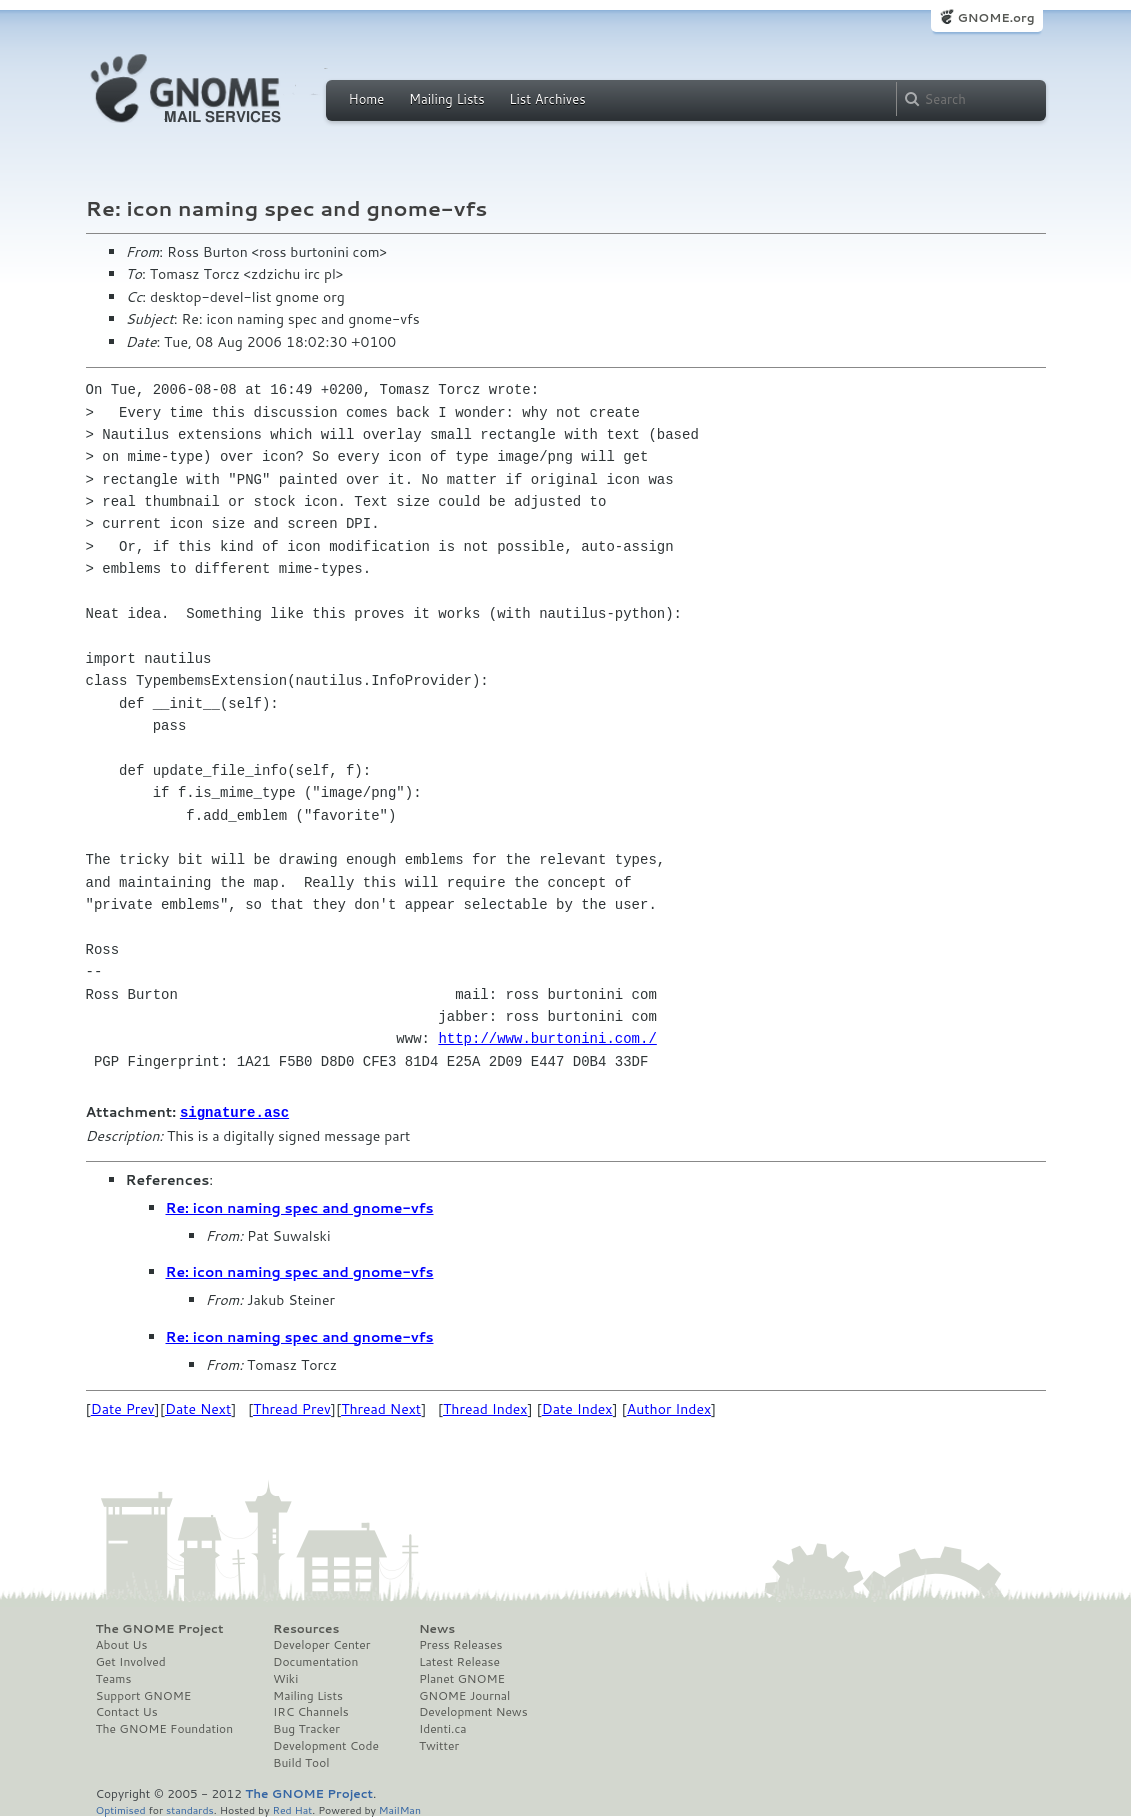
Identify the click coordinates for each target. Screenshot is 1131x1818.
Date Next (198, 1408)
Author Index (669, 1408)
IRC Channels (311, 1711)
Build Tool (301, 1762)
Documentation (315, 1661)
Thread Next (381, 1408)
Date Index (577, 1408)
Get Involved (131, 1661)
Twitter (439, 1745)
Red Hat (292, 1808)
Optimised (121, 1808)
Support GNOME (144, 1695)
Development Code (326, 1745)
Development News (473, 1711)
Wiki (285, 1678)
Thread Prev (292, 1408)
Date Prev (123, 1408)
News (437, 1628)
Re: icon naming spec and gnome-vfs (300, 1207)
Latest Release (459, 1661)
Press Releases (460, 1644)
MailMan (400, 1808)
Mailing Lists (447, 99)
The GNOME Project (160, 1628)
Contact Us (127, 1711)
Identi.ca (443, 1728)
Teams (114, 1678)
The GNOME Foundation (165, 1728)
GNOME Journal (465, 1695)
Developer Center (321, 1644)
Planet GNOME (462, 1678)
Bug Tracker (306, 1728)
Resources (306, 1628)
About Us (122, 1644)
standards (190, 1808)
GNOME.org (995, 17)
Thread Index (485, 1408)
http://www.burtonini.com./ (547, 1038)
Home (367, 99)
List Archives (547, 99)
